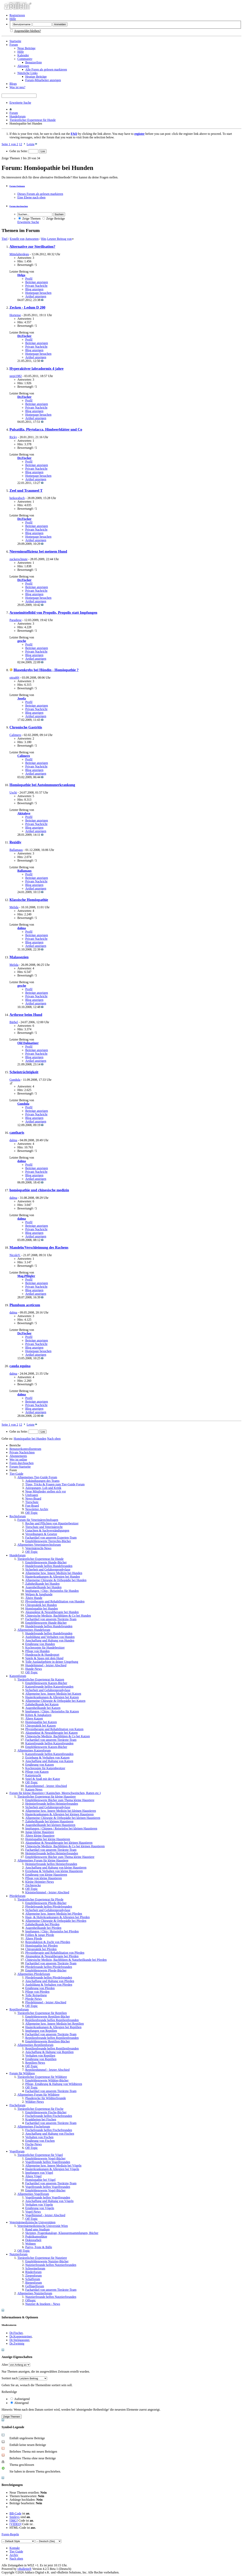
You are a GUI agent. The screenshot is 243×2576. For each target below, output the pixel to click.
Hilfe (12, 18)
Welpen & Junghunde (38, 1594)
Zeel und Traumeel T (26, 490)
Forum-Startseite (20, 1466)
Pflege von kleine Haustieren (43, 1878)
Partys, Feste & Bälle (38, 2247)
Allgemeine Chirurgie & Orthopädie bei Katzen (55, 1700)
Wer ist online (18, 1459)
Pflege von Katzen (37, 1771)
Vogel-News (33, 2211)
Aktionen (23, 66)
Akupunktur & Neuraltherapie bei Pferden (52, 1956)
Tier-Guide (16, 1473)
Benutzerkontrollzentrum (25, 1449)
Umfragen (31, 1495)
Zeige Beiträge (53, 218)
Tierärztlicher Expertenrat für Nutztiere (42, 2257)
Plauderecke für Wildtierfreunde (45, 2098)
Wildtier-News (34, 2101)
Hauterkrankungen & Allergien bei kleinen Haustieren (59, 1814)
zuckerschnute (18, 559)
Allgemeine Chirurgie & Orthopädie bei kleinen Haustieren (62, 1818)
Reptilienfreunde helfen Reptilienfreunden (52, 2020)
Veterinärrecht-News (38, 1548)
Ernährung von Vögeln (39, 2208)
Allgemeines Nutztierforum (34, 2293)
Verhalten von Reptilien (40, 2055)
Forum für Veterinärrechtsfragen (37, 1519)
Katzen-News (33, 1789)
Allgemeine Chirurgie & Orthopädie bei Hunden (55, 1580)
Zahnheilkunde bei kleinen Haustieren (49, 1821)
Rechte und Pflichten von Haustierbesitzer (52, 1523)
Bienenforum (33, 2282)
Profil (28, 278)
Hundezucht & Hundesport (42, 1654)
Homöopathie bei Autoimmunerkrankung (42, 785)
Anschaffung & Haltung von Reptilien (49, 2052)
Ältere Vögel (33, 2176)
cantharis (16, 1132)
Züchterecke (33, 1885)
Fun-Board (32, 1505)
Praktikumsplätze (36, 2236)
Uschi (13, 792)
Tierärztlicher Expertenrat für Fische (40, 2108)
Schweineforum (35, 2268)
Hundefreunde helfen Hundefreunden (48, 1566)
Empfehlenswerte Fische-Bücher (45, 2112)
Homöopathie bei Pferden (41, 1945)
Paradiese (15, 620)
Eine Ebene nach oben (31, 197)
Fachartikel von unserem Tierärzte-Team (51, 1619)
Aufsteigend (20, 2399)
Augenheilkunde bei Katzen (43, 1708)
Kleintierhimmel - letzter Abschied (47, 1892)
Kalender (23, 55)
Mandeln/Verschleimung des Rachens (38, 1247)
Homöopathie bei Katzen (41, 1722)
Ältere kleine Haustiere (39, 1835)
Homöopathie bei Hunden (41, 1608)
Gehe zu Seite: (23, 151)
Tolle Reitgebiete (36, 1995)
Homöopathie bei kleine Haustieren (47, 1839)
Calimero (15, 735)
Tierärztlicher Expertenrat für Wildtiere (42, 2077)
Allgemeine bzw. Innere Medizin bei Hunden (53, 1573)
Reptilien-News (35, 2062)
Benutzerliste (33, 62)
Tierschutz (31, 1502)
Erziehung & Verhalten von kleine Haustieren (54, 1871)
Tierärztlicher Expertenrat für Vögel (40, 2155)
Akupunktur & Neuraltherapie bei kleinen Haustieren (59, 1842)
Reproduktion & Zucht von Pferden (47, 1942)
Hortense (15, 315)
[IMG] (13, 2520)
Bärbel (13, 1022)
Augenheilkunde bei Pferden (43, 1927)
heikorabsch (17, 498)
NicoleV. (15, 1255)
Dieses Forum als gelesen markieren (40, 194)
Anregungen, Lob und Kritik (43, 1488)
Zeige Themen (29, 218)
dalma (13, 1140)
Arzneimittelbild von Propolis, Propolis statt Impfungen (53, 612)
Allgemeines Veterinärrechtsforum (39, 1544)
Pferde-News (33, 1998)
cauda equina (20, 1366)
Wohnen (30, 2243)
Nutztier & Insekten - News (42, 2304)
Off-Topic (31, 1512)
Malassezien (19, 957)
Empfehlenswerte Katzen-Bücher (46, 1683)
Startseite (15, 41)
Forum (13, 44)
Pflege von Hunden (37, 1651)
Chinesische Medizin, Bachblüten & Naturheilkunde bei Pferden (66, 1959)
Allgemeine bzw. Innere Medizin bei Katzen (53, 1693)
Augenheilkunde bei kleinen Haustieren (50, 1825)
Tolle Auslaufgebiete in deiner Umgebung (51, 1661)
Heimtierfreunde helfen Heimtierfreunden (51, 1803)
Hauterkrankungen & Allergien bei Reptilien (53, 2027)
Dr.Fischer (15, 2333)
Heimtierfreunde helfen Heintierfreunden (51, 1864)
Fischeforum (17, 2105)
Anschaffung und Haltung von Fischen (49, 2133)
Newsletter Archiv (36, 1509)
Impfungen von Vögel (39, 2172)
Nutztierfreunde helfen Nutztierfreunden (50, 2265)
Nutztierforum (18, 2254)
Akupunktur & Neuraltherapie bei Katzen (51, 1732)
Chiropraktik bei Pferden (41, 1949)
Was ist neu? (17, 87)
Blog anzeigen (34, 289)
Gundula (14, 1079)
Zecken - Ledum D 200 (27, 307)
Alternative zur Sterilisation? (32, 246)
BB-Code (15, 2513)
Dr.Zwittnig (16, 2343)
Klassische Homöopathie (28, 900)
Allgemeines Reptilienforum (35, 2045)
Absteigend (19, 2403)
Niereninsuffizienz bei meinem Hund (38, 551)
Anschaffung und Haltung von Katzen (49, 1761)
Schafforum (32, 2279)
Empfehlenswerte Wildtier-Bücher (47, 2080)
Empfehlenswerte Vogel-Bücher (45, 2158)
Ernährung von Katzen (39, 1764)
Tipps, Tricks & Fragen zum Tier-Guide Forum (55, 1484)
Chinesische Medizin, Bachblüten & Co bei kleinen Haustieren (65, 1846)
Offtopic (30, 2300)
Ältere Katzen (34, 1718)
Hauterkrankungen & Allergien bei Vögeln (52, 2169)
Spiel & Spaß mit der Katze (42, 1778)
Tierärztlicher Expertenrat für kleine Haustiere (46, 1796)
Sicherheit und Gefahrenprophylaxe (47, 1569)
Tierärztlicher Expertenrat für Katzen (40, 1679)
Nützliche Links (27, 73)
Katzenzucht (33, 1775)
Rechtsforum (17, 1516)
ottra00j (14, 677)
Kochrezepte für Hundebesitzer (45, 1647)
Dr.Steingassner (19, 2340)
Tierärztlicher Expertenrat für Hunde (32, 120)
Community (24, 59)
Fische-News (33, 2144)
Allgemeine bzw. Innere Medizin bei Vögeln (53, 2165)
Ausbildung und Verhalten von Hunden (50, 1637)
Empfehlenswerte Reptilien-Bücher (47, 2016)
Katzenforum (17, 1676)
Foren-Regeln (10, 2534)
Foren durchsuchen (21, 1463)
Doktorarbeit (33, 2240)
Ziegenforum (33, 2275)
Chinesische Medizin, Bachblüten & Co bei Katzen (57, 1736)
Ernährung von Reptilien (40, 2059)
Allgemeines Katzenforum (34, 1750)
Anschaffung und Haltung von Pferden (49, 1981)
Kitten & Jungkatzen (38, 1715)
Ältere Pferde (33, 1938)
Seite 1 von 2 (10, 144)
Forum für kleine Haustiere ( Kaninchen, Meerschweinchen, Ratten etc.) (55, 1793)
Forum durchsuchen (18, 206)
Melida (13, 907)
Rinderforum (33, 2272)
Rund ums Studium (37, 2229)
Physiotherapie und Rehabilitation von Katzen (54, 1729)
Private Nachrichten (22, 1452)
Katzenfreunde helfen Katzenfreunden (49, 1686)
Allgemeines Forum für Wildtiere (38, 2094)
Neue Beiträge (26, 48)
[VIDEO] (15, 2524)
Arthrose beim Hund (25, 1015)
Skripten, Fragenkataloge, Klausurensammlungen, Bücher (61, 2233)
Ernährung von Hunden (40, 1644)
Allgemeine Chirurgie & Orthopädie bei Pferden (55, 1920)
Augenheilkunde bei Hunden (43, 1587)
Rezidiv (15, 842)
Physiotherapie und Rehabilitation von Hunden (54, 1601)
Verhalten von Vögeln (39, 2204)
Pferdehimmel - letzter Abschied (45, 2002)
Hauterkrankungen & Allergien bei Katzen (52, 1697)
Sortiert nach (10, 2378)
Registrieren (17, 15)
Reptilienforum (19, 2009)
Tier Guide (16, 2551)
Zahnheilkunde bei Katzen (42, 1704)
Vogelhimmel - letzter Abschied (45, 2215)
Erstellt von (17, 238)
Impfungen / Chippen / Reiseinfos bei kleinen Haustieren (61, 1828)
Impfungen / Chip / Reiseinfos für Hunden (52, 1590)
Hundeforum (17, 116)
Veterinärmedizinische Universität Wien (42, 2226)
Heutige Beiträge (36, 76)
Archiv (13, 2555)
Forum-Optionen (17, 186)
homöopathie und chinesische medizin (39, 1190)
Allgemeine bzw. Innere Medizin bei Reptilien (54, 2023)
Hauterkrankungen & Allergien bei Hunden (52, 1576)
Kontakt (14, 2548)
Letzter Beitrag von (60, 238)
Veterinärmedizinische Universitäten (32, 2222)
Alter (5, 2364)
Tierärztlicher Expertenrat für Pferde (40, 1899)
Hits (43, 238)
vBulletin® (24, 2568)
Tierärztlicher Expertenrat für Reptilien (42, 2013)
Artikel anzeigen (35, 296)
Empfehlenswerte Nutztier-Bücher (47, 2261)
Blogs (13, 83)
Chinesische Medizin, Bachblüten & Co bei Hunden (58, 1615)
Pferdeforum (17, 1896)
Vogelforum (16, 2151)
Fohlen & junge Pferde (39, 1935)
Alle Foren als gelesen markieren (46, 69)
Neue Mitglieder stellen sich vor (45, 1491)
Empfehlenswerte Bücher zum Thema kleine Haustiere (59, 1800)
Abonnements (18, 1456)
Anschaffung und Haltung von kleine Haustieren (55, 1867)
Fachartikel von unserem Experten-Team (51, 1537)
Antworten (31, 238)
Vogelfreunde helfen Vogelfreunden (47, 2162)
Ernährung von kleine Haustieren (46, 1874)
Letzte (32, 144)
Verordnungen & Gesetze (41, 1534)
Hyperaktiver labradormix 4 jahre (36, 368)
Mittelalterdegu (19, 254)
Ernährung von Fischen (40, 2140)
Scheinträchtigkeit (23, 1072)
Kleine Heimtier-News (39, 1881)
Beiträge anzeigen (36, 282)
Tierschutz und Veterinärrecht (44, 1527)
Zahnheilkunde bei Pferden (42, 1924)
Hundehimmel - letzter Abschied (45, 1665)
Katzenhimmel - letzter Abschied (46, 1786)
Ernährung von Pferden (40, 1988)
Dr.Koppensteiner (20, 2336)
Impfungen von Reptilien (41, 2030)
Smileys (14, 2517)
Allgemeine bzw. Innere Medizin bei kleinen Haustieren (60, 1810)
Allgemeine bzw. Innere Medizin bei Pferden (53, 1913)
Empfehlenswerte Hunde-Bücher (46, 1562)
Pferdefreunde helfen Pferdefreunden (48, 1906)
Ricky (13, 437)
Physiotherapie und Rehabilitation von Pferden (54, 1952)
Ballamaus (16, 850)
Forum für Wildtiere (22, 2073)
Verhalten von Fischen (39, 2137)
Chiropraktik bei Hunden (41, 1605)
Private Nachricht (36, 285)
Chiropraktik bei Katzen (40, 1725)
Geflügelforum (34, 2286)
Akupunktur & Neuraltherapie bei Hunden (52, 1612)
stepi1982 (15, 376)
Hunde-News (33, 1668)
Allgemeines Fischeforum (33, 2126)
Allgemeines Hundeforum (33, 1629)
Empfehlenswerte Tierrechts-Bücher (48, 1541)
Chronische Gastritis (25, 727)
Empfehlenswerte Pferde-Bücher (45, 1903)
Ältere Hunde (33, 1598)
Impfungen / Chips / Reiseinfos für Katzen (52, 1711)
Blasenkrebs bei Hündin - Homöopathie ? (46, 670)
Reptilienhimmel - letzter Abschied (47, 2069)
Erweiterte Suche (20, 102)
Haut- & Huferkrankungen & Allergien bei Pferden (57, 1917)
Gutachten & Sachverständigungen (47, 1530)
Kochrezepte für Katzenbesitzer (45, 1768)
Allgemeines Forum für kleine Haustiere (42, 1860)
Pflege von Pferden (37, 1991)
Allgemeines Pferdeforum (33, 1974)
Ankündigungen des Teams (42, 1480)
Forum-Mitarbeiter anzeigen (43, 80)
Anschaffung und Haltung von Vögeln (49, 2201)
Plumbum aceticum (24, 1305)
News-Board (33, 1498)
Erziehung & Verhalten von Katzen (47, 1757)
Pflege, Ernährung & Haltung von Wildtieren (53, 2084)
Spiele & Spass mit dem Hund (44, 1658)
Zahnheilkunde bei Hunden (42, 1583)
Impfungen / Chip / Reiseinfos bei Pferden (52, 1931)
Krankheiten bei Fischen (40, 2119)
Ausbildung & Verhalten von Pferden (48, 1984)
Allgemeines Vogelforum (33, 2194)
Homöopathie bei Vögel (40, 2179)
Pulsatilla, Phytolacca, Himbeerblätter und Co (45, 429)
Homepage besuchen (38, 292)
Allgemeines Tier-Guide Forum (37, 1477)
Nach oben (54, 1438)
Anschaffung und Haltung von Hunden (49, 1640)
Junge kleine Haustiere (39, 1832)
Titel (4, 238)
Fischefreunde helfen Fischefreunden (48, 2116)
